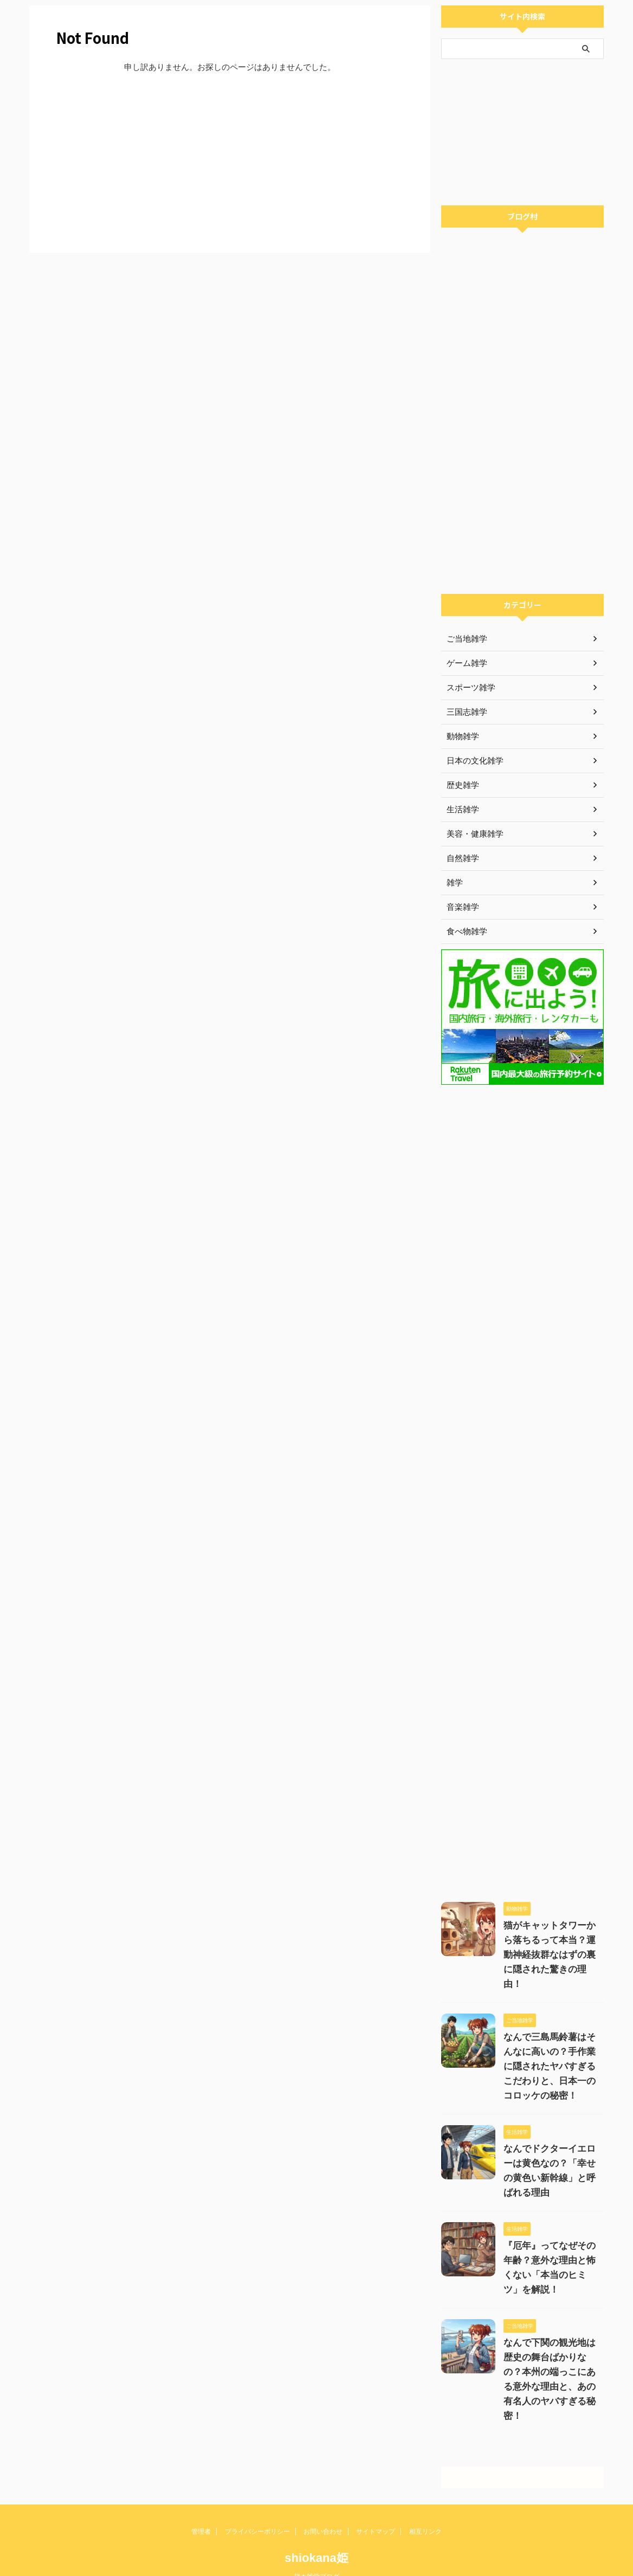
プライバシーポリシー (257, 2502)
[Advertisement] (229, 161)
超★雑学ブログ (316, 2547)
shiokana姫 (316, 2528)
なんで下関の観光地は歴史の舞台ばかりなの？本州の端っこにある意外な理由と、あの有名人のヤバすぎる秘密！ (551, 2357)
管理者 (201, 2502)
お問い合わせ (323, 2502)
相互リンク (425, 2502)
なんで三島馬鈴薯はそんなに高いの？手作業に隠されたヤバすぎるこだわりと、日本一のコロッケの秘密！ (551, 2052)
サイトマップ (375, 2502)
